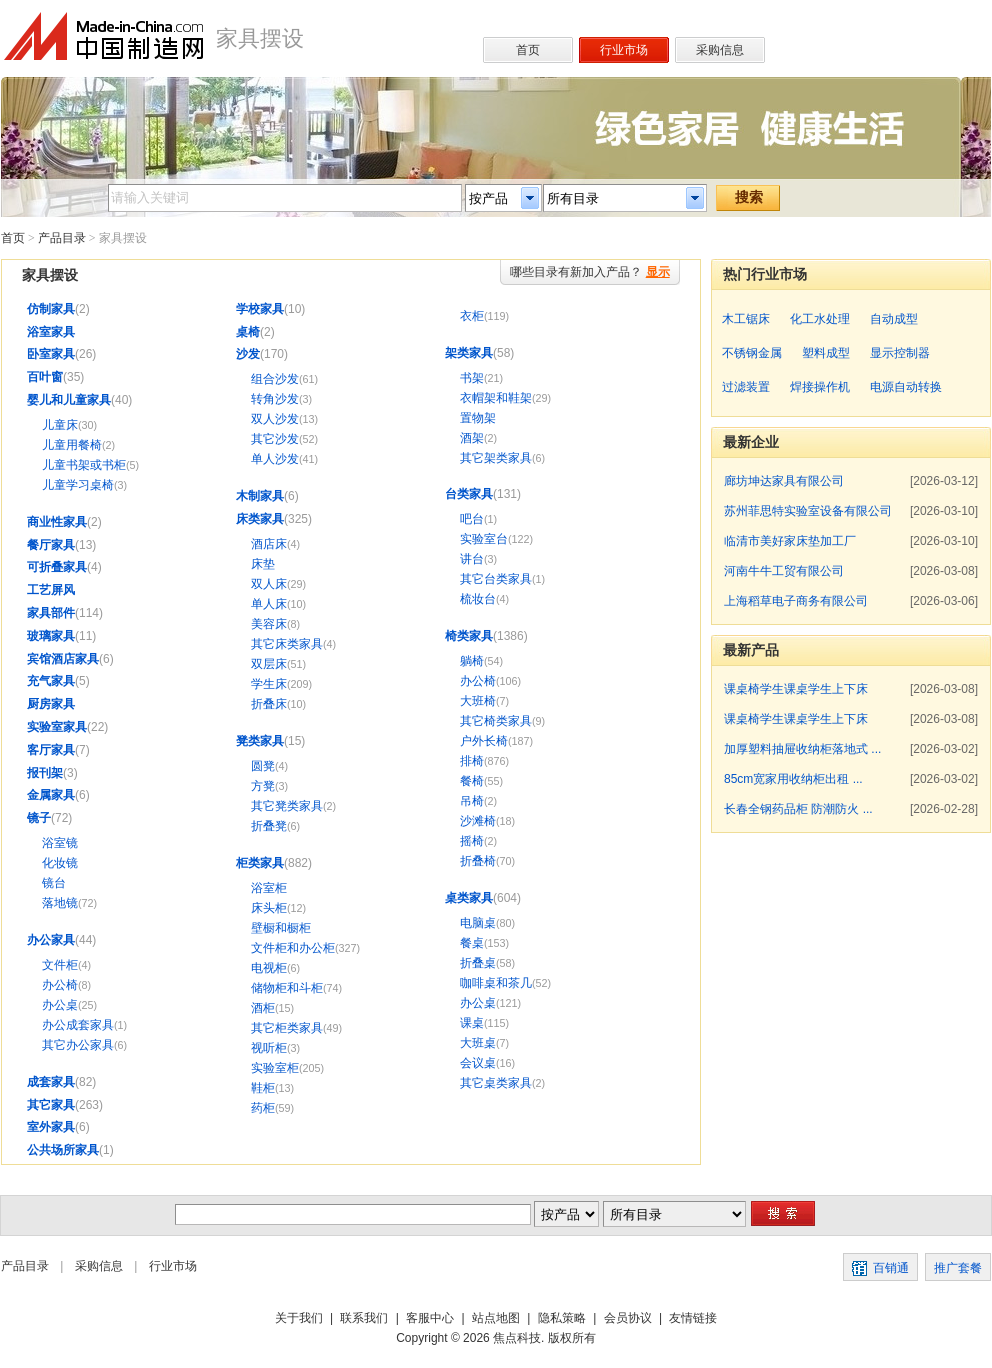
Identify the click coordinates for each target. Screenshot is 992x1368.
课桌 (472, 1023)
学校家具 (260, 309)
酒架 (472, 438)
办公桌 (60, 1005)
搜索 (749, 197)
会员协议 (628, 1318)
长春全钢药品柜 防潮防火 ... (798, 809)
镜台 (54, 883)
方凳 (263, 786)
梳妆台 (478, 599)
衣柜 (472, 316)
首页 (13, 238)
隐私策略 (562, 1318)
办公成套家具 (78, 1025)
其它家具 (51, 1105)
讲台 (472, 559)
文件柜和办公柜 (293, 948)
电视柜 (269, 968)
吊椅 (472, 801)
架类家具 (469, 353)
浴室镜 (60, 843)
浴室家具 (51, 332)
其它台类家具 (496, 579)
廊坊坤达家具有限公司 (784, 481)
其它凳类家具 (287, 806)
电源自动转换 (906, 387)
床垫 (263, 564)
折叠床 (269, 704)
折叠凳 (269, 826)
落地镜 (60, 903)
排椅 (472, 761)
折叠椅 (478, 861)
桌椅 (248, 332)
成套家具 (51, 1082)
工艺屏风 (51, 590)
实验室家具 (57, 727)
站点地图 (496, 1318)
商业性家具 (57, 522)
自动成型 (894, 319)
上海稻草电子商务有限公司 (796, 601)
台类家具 (469, 494)
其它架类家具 (496, 458)
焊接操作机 (820, 387)
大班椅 (478, 701)
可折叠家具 (57, 567)
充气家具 (51, 681)
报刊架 (45, 773)
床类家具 (260, 519)
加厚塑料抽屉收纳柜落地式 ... (802, 749)
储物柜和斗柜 (287, 988)
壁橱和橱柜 (281, 928)
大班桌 (478, 1043)
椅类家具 (469, 636)
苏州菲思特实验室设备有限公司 (808, 511)
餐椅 (472, 781)
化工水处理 (820, 319)
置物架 (478, 418)
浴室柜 (269, 888)
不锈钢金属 (752, 353)
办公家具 (51, 940)
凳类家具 (260, 741)
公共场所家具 (63, 1150)
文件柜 (60, 965)
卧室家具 (51, 354)
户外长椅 (484, 741)
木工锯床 (746, 319)
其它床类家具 (287, 644)
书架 (472, 378)
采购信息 (99, 1266)
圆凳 (263, 766)
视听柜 (269, 1048)
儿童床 (60, 425)
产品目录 (62, 238)
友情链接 (693, 1318)
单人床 (269, 604)
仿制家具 (51, 309)
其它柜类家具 (287, 1028)
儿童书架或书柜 (84, 465)
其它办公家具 (78, 1045)
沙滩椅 (478, 821)
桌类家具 (469, 898)
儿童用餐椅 (72, 445)
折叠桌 (478, 963)
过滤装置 (746, 387)
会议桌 (478, 1063)
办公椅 (60, 985)
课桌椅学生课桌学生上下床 (796, 689)
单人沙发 (275, 459)
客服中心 (430, 1318)
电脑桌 (478, 923)
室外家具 (51, 1127)
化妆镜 (60, 863)
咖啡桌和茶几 (496, 983)
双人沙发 (275, 419)
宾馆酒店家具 (63, 659)
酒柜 (263, 1008)
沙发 (248, 354)
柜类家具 (260, 863)
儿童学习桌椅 (78, 485)
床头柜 (269, 908)
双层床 (269, 664)
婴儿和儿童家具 (69, 400)
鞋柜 (263, 1088)
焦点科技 (517, 1338)
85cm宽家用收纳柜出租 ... (793, 779)
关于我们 (299, 1318)
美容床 (269, 624)
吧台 (472, 519)
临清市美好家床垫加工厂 (790, 541)
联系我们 (364, 1318)
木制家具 (260, 496)
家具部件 (51, 613)
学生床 (269, 684)
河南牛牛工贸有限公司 (784, 571)
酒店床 (269, 544)
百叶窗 (45, 377)
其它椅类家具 (496, 721)
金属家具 (51, 795)
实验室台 (484, 539)
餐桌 (472, 943)
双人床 (269, 584)
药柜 (263, 1108)
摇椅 (472, 841)
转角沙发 (275, 399)
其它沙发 (275, 439)
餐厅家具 (51, 545)
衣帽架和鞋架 (496, 398)
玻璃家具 (51, 636)
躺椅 (472, 661)
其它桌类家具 (496, 1083)
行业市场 (173, 1266)
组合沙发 (275, 379)
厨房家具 (51, 704)
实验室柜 (275, 1068)
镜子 (39, 818)
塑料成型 (826, 353)
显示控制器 (900, 353)
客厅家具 (51, 750)
